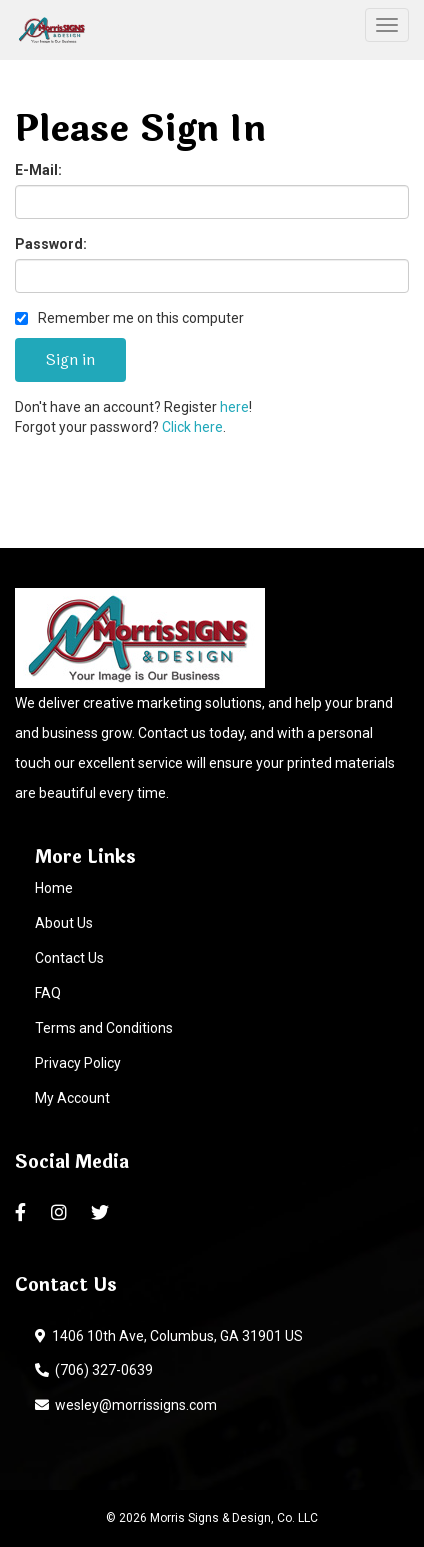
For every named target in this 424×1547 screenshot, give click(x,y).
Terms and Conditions (104, 1028)
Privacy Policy (78, 1063)
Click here (192, 427)
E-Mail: (38, 170)
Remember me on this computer (129, 318)
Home (54, 888)
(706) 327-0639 (94, 1370)
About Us (64, 923)
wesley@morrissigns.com (126, 1405)
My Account (72, 1098)
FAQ (48, 993)
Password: (51, 244)
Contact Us (69, 958)
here (234, 407)
